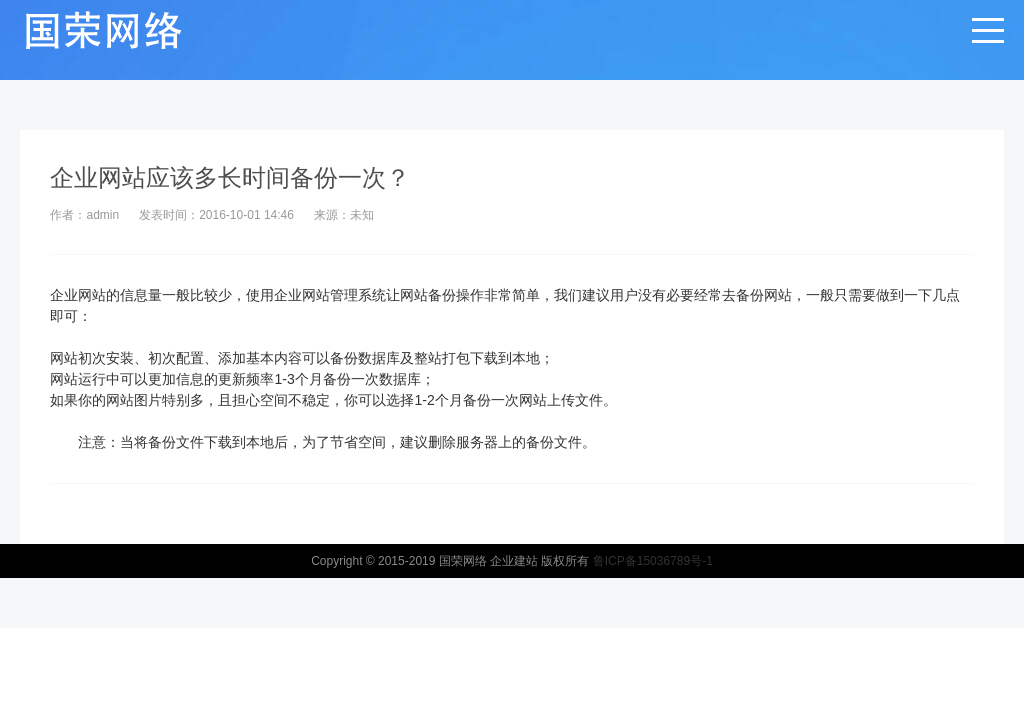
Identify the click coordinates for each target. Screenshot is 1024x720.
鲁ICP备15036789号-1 (653, 561)
